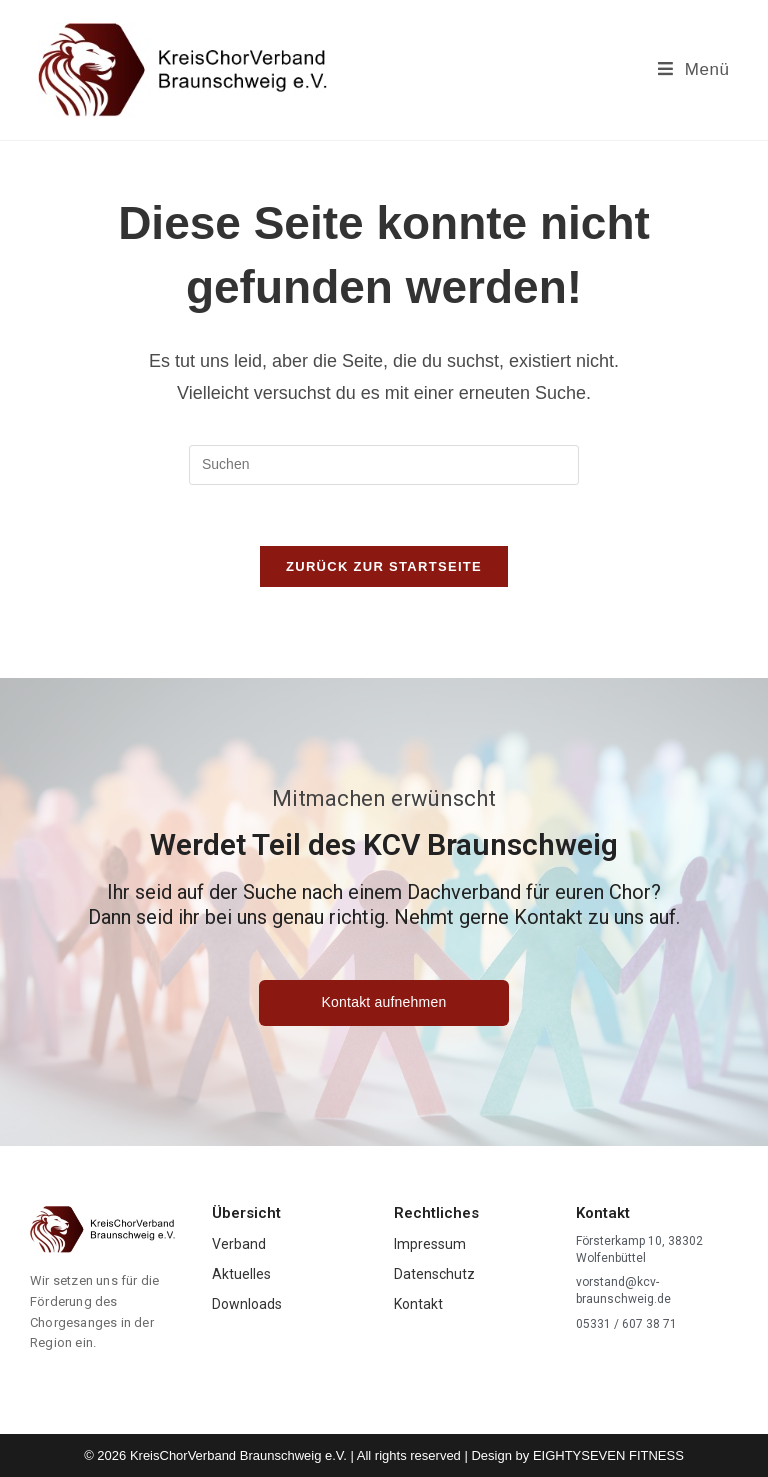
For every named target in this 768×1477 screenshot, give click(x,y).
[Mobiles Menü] (694, 69)
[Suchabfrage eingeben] (384, 465)
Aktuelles (241, 1274)
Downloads (247, 1304)
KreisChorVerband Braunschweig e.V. (238, 1455)
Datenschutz (434, 1274)
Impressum (430, 1244)
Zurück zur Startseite (384, 566)
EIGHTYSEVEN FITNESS (608, 1455)
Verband (239, 1244)
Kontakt (418, 1304)
